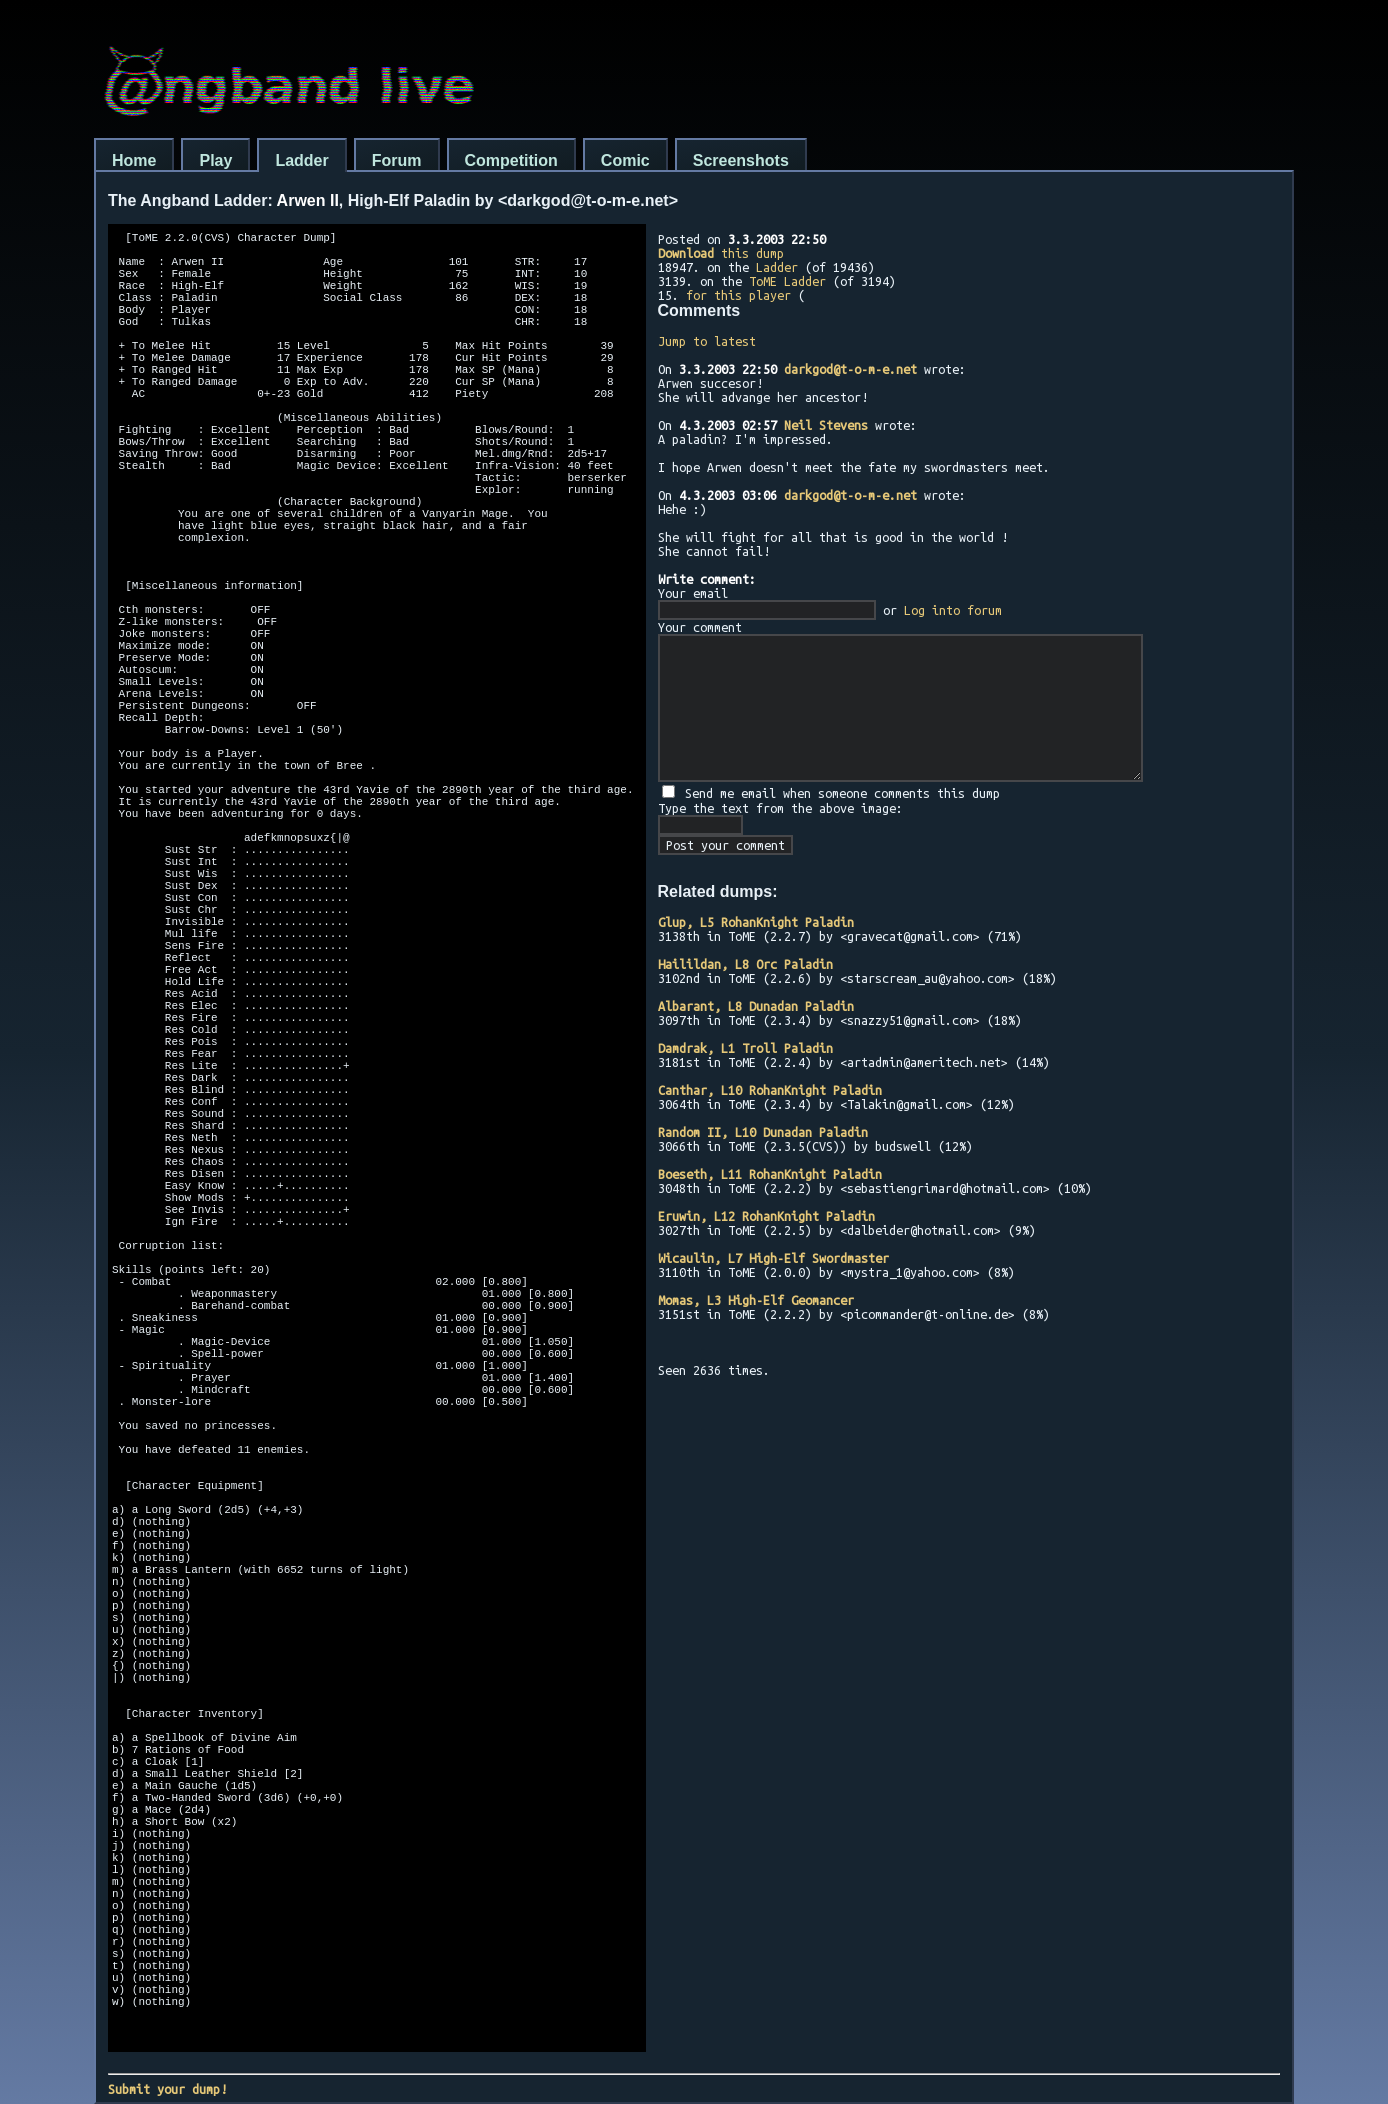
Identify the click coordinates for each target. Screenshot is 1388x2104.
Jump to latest (707, 341)
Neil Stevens (826, 425)
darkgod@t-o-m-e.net (850, 369)
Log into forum (953, 610)
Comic (625, 160)
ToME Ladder (787, 281)
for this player (738, 295)
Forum (397, 160)
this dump (721, 253)
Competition (511, 160)
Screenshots (741, 160)
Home (134, 160)
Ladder (301, 160)
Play (215, 160)
